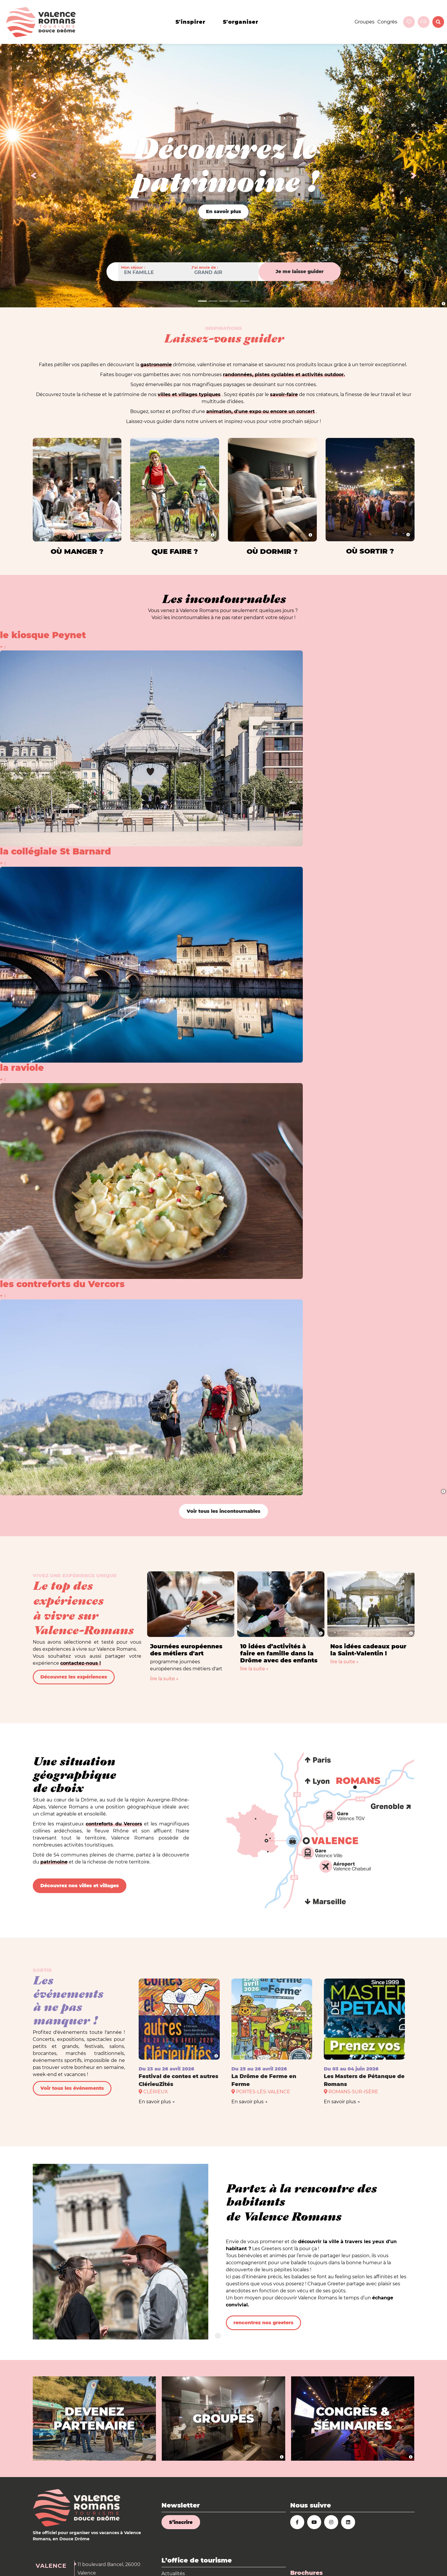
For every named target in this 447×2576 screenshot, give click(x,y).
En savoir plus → (157, 2101)
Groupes (364, 22)
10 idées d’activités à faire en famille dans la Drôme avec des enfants (278, 1653)
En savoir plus (223, 211)
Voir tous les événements (72, 2088)
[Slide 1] (202, 301)
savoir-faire (284, 394)
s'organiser (240, 22)
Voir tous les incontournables (223, 1511)
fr (423, 22)
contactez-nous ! (80, 1663)
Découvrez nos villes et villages (79, 1885)
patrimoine (54, 1862)
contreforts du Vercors (114, 1824)
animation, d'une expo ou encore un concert (260, 411)
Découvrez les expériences (73, 1677)
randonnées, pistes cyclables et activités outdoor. (284, 374)
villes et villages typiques (189, 394)
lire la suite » (164, 1678)
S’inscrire (180, 2522)
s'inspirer (190, 22)
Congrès (387, 22)
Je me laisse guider (300, 271)
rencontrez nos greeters (263, 2322)
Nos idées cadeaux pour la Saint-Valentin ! (368, 1650)
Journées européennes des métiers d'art (186, 1650)
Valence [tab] (51, 2565)
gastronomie (156, 364)
